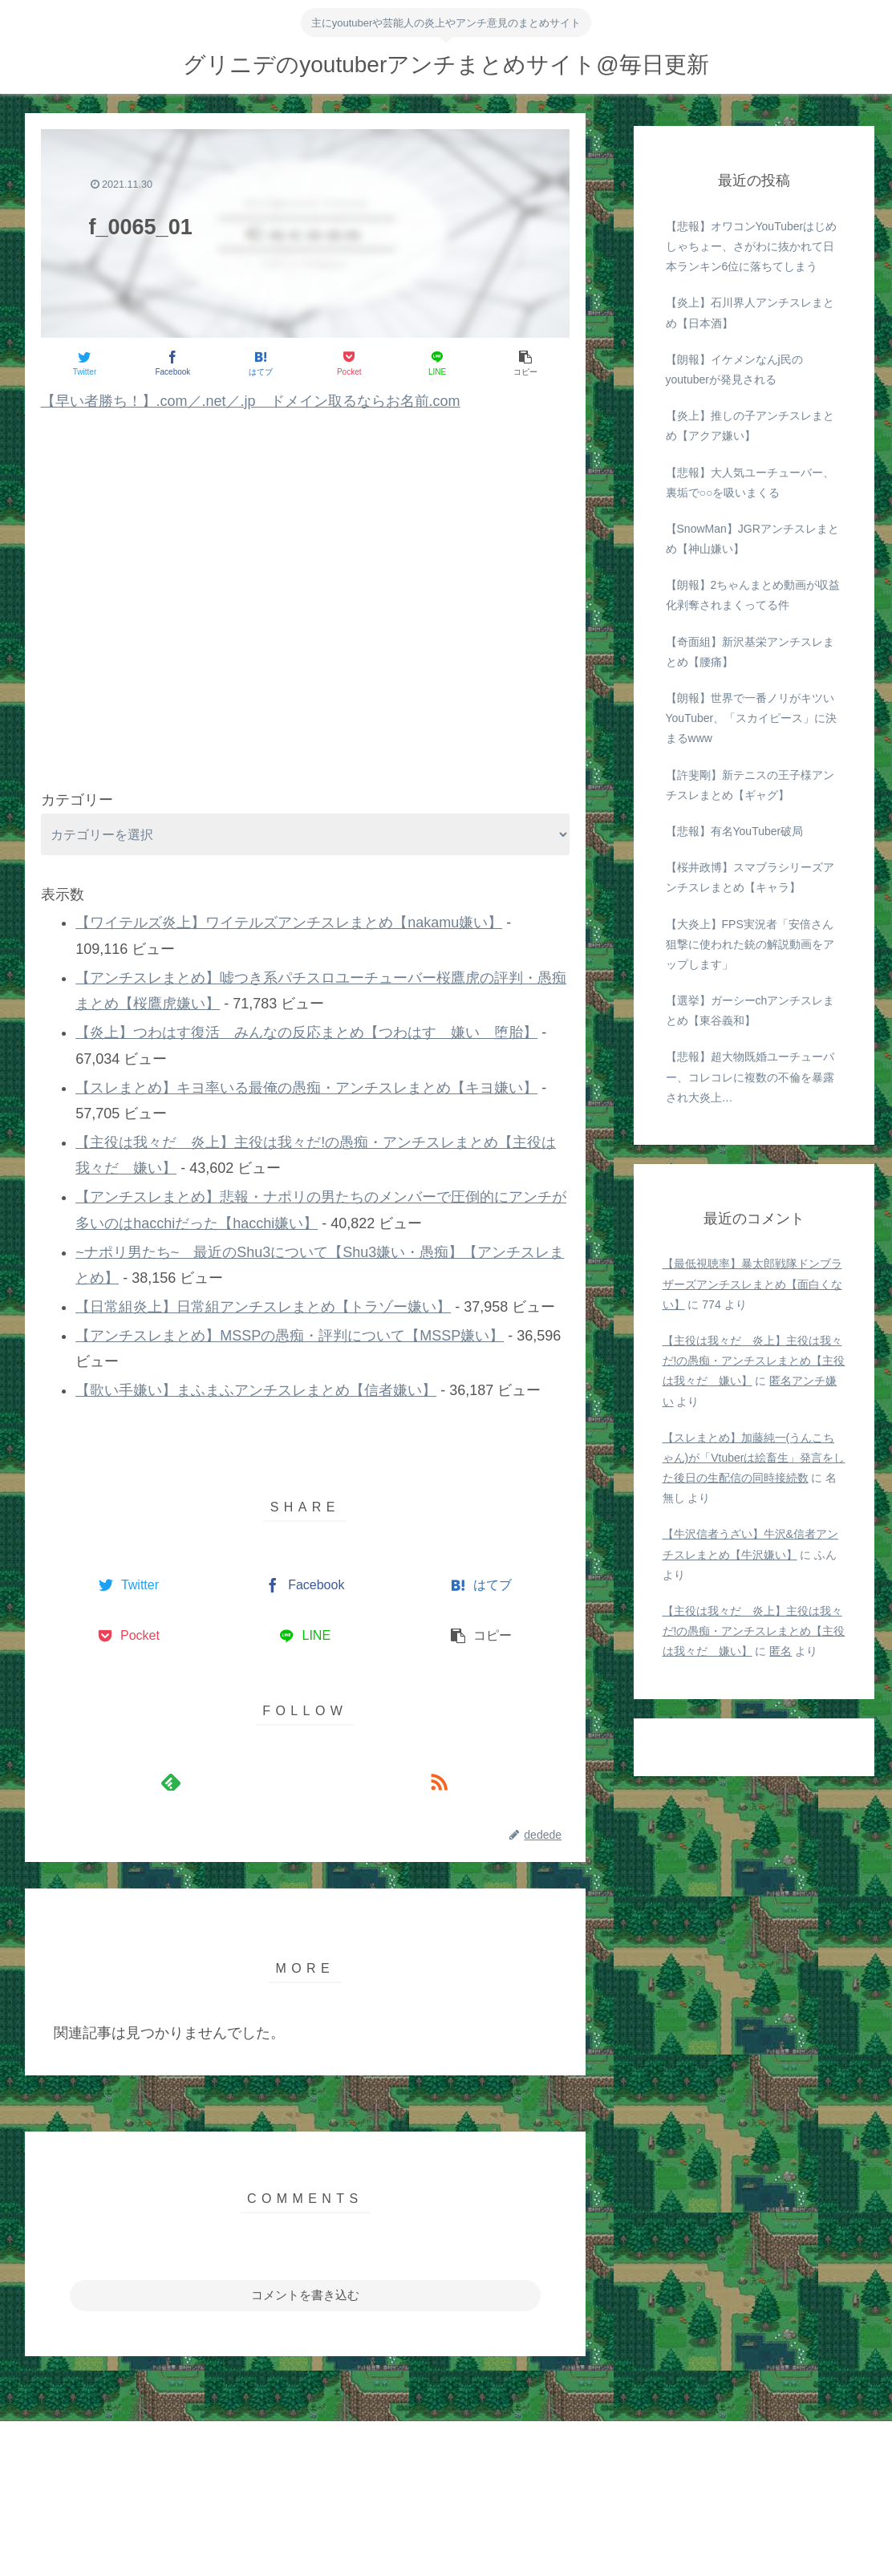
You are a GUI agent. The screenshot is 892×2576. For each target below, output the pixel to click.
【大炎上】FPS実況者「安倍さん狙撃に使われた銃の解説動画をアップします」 (750, 944)
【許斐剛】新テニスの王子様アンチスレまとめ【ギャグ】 (750, 785)
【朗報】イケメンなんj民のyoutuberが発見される (734, 369)
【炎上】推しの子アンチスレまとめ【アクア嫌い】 (750, 425)
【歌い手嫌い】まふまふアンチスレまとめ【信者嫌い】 (255, 1390)
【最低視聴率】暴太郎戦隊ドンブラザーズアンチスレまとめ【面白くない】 (752, 1283)
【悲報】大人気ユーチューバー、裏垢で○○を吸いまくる (750, 482)
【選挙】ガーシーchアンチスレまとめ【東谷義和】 (750, 1010)
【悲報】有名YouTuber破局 (735, 831)
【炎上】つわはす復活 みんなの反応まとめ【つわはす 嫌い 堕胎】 (306, 1032)
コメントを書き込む (305, 2295)
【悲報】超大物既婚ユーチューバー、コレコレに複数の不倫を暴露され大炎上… (750, 1076)
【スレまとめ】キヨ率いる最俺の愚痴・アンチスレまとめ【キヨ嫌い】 (306, 1088)
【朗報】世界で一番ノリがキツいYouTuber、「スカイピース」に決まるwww (751, 718)
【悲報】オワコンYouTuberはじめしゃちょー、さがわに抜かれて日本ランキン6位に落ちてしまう (751, 246)
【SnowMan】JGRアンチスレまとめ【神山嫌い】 (752, 538)
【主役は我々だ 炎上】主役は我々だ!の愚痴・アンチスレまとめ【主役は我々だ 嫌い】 (754, 1360)
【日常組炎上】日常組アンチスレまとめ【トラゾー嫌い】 (263, 1307)
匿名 (780, 1651)
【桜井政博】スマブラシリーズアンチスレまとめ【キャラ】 (750, 877)
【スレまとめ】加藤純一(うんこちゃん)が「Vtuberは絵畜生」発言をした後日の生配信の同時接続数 (754, 1457)
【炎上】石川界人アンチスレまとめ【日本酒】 (750, 312)
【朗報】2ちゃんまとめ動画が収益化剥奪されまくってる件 (753, 594)
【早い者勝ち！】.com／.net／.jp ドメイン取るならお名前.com (250, 401)
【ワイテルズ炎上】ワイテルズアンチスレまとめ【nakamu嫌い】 (288, 923)
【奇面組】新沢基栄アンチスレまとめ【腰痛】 (750, 651)
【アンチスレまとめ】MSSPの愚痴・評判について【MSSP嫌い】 (289, 1336)
